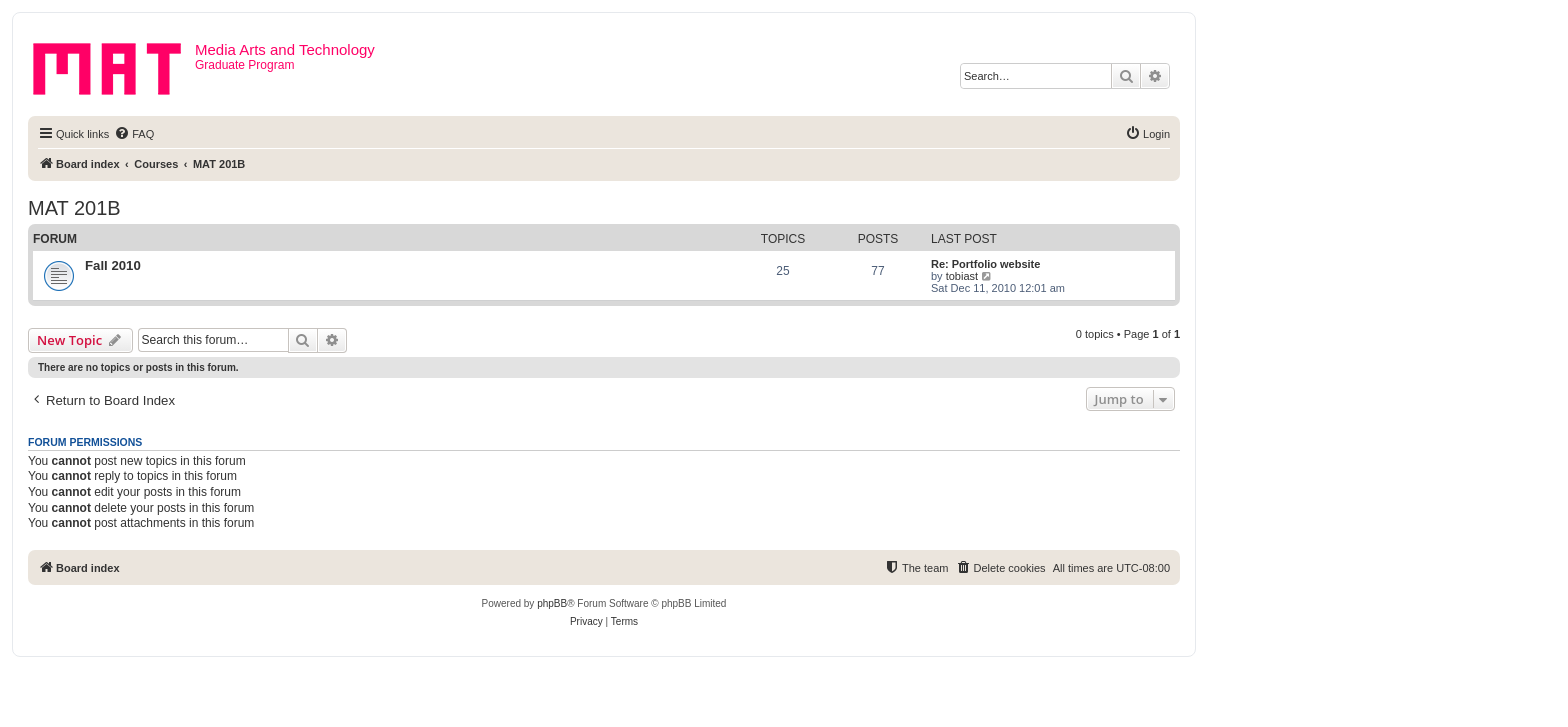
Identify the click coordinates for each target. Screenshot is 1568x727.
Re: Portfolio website (985, 264)
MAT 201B (74, 208)
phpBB (552, 603)
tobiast (962, 276)
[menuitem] (134, 134)
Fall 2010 (113, 265)
